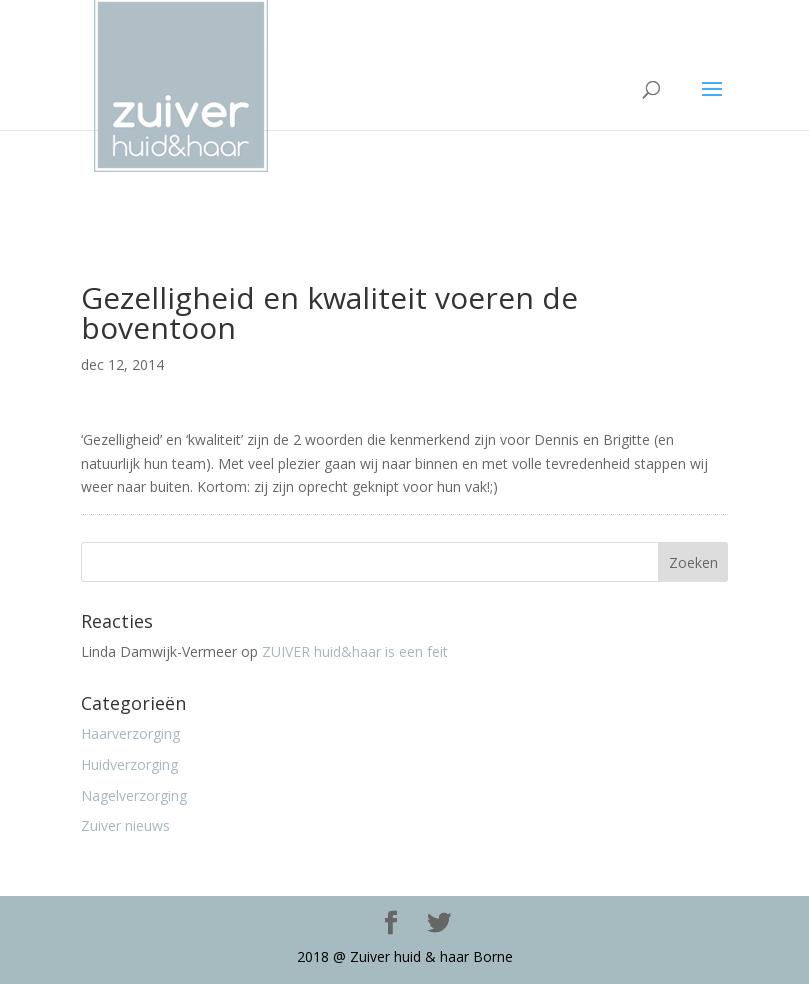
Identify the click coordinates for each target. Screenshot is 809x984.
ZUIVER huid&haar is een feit (355, 651)
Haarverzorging (130, 733)
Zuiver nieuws (125, 825)
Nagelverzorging (134, 795)
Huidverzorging (129, 764)
